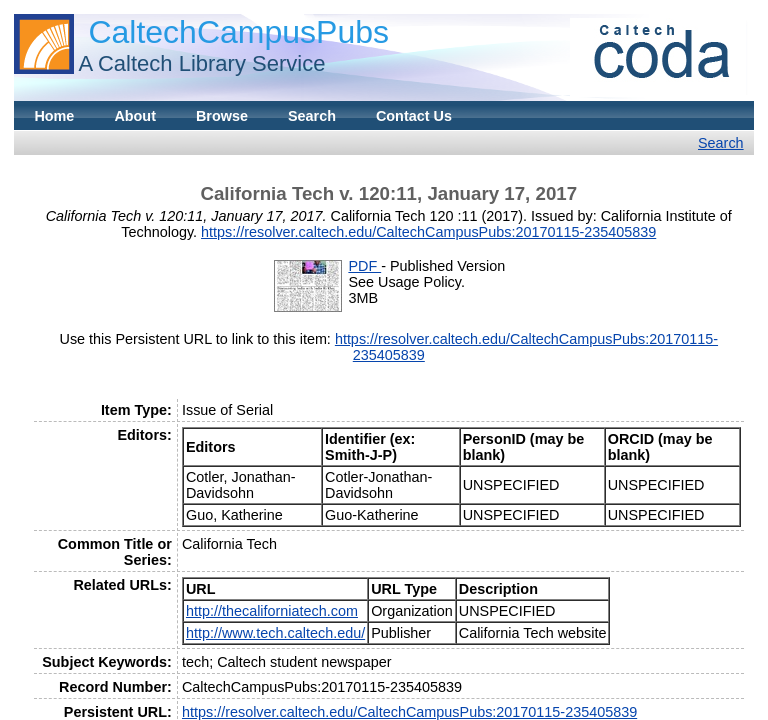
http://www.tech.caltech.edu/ (275, 633)
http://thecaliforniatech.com (272, 611)
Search (312, 116)
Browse (222, 116)
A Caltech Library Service (201, 63)
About (135, 116)
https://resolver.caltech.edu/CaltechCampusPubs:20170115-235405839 (428, 232)
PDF (364, 266)
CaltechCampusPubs (238, 32)
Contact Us (414, 116)
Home (54, 116)
